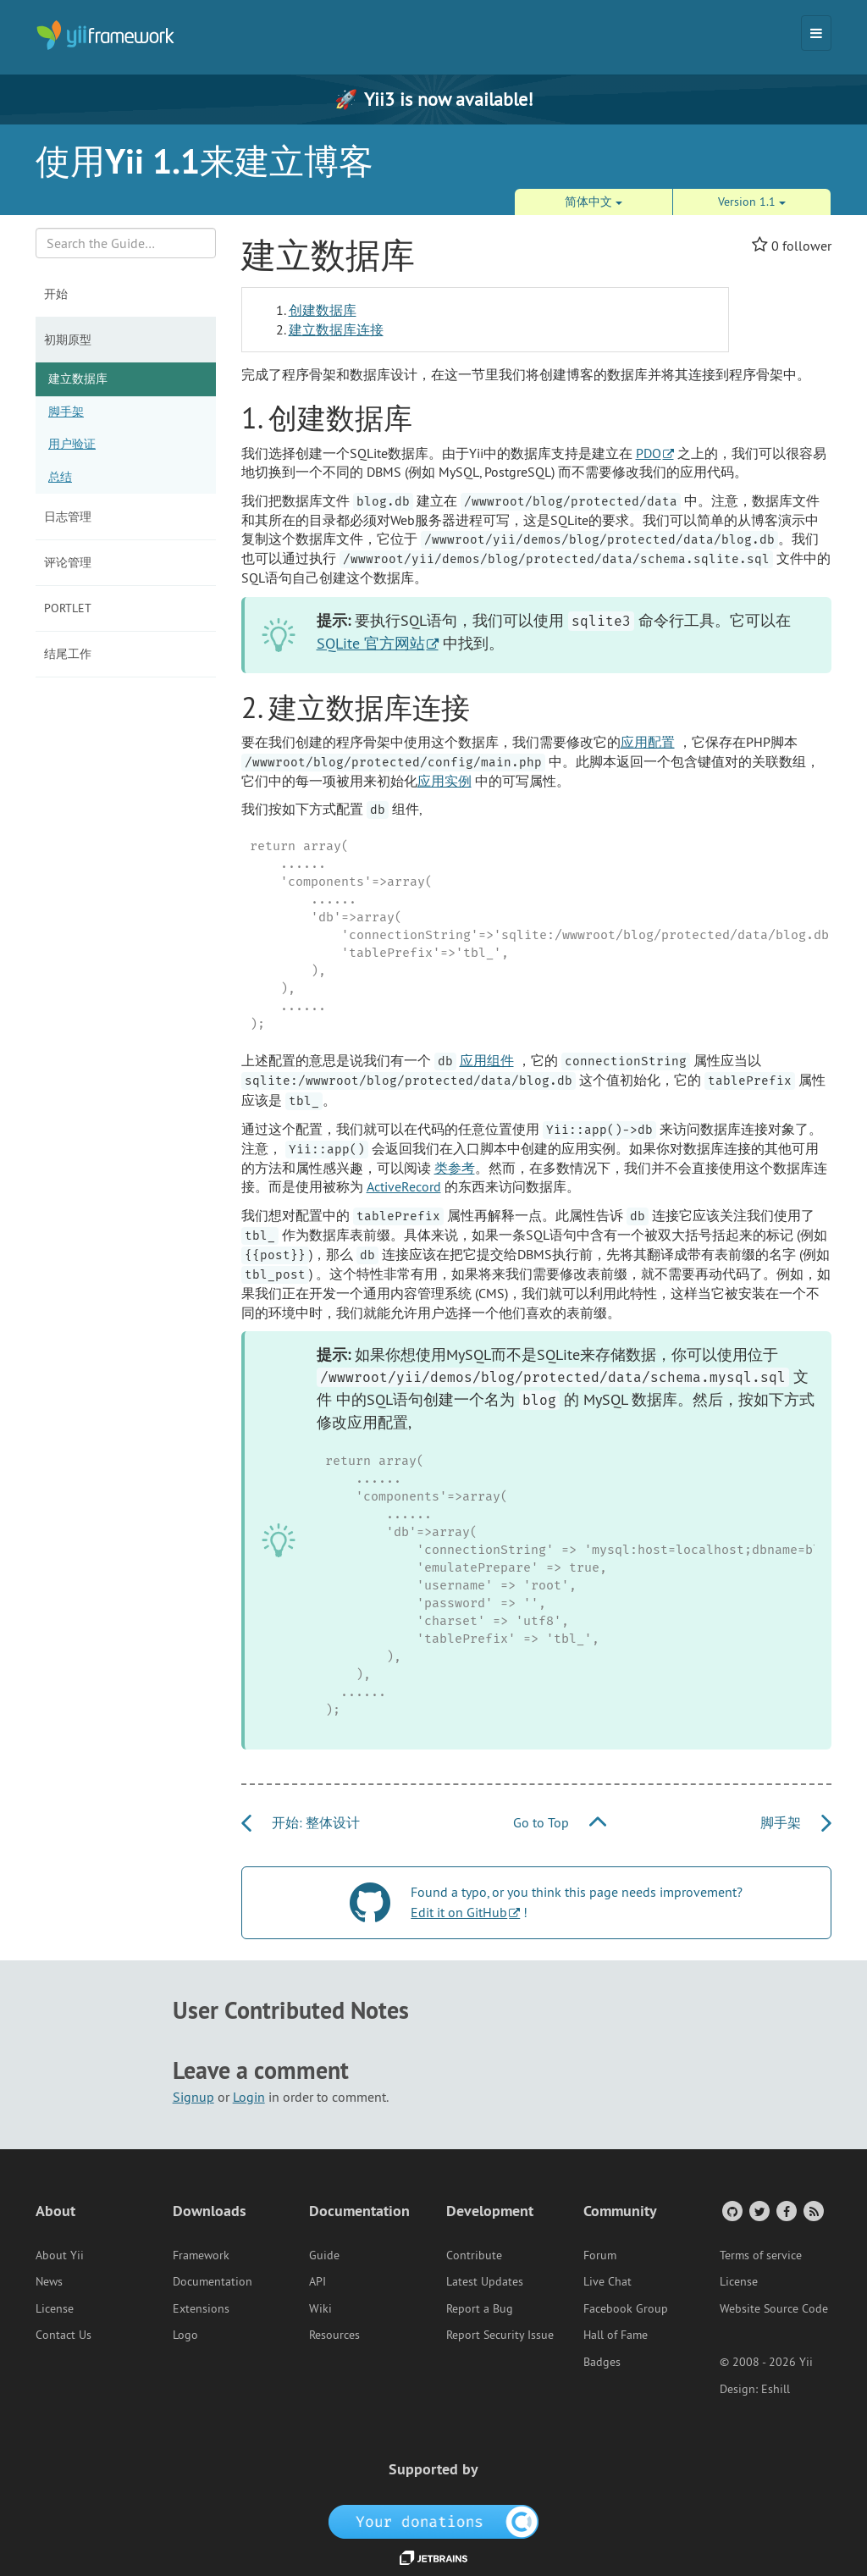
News (49, 2281)
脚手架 (66, 411)
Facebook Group (625, 2308)
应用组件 (487, 1060)
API (317, 2281)
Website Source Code (774, 2308)
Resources (334, 2334)
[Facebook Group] (785, 2210)
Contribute (474, 2255)
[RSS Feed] (812, 2210)
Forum (599, 2255)
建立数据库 (78, 378)
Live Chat (607, 2281)
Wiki (320, 2308)
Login (249, 2096)
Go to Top (559, 1822)
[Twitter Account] (758, 2210)
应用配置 (648, 741)
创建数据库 (322, 309)
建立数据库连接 (336, 329)
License (55, 2308)
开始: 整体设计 (300, 1822)
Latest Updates (484, 2281)
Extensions (201, 2308)
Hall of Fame (615, 2334)
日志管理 (67, 516)
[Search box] (126, 243)
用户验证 (72, 443)
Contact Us (63, 2334)
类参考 (454, 1167)
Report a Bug (479, 2308)
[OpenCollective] (434, 2521)
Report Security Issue (500, 2334)
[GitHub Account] (731, 2210)
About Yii (60, 2255)
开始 (56, 293)
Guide (324, 2255)
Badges (602, 2361)
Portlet (67, 608)
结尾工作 (67, 653)
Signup (193, 2096)
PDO (648, 453)
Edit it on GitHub (459, 1912)
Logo (185, 2334)
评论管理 (67, 562)
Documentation (212, 2281)
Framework (201, 2255)
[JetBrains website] (433, 2556)
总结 (60, 476)
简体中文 (593, 201)
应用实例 (444, 780)
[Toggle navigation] (816, 33)
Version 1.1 (752, 201)
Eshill (775, 2388)
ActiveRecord (404, 1186)
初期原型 (67, 339)
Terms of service (761, 2255)
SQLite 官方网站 (371, 643)
